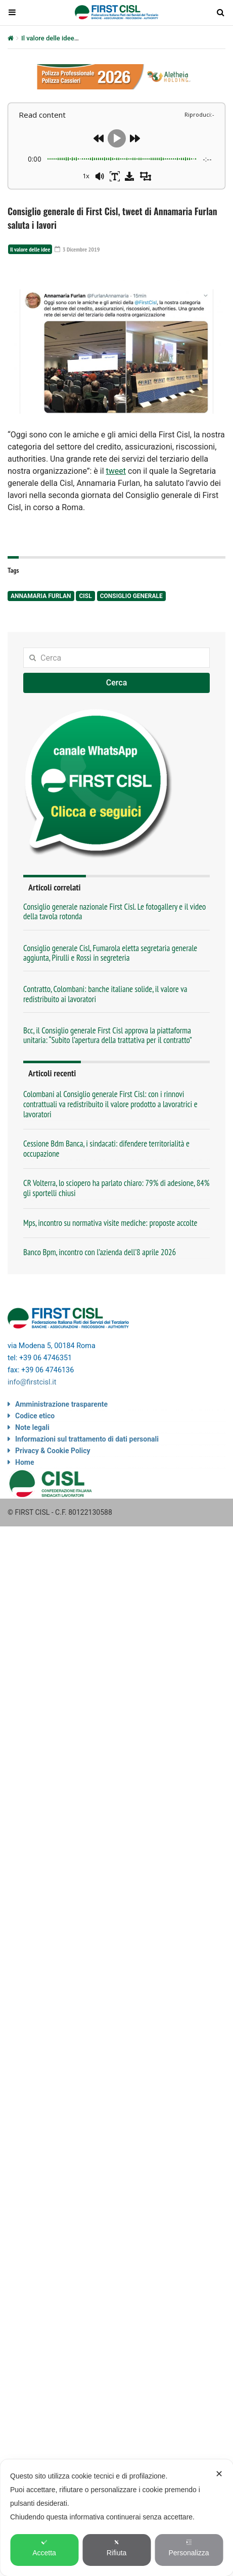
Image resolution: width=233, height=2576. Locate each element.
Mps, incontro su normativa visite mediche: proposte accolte (110, 1222)
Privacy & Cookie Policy (52, 1451)
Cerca (116, 682)
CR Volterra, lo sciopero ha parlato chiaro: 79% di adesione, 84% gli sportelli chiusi (116, 1188)
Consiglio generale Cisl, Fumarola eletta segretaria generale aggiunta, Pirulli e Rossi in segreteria (110, 953)
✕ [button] (219, 2474)
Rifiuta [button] (117, 2548)
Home (24, 1462)
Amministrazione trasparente (61, 1404)
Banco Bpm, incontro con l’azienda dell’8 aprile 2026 (99, 1252)
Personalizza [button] (188, 2548)
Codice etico (35, 1416)
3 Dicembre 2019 (77, 249)
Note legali (32, 1427)
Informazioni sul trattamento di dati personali (87, 1439)
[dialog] (116, 2517)
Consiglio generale (131, 596)
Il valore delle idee (47, 38)
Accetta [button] (44, 2548)
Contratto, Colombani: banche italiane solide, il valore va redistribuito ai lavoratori (105, 993)
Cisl (85, 596)
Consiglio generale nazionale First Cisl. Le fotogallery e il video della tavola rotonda (114, 911)
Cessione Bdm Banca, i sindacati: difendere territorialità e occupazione (106, 1148)
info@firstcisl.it (32, 1382)
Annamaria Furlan (41, 596)
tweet (116, 471)
